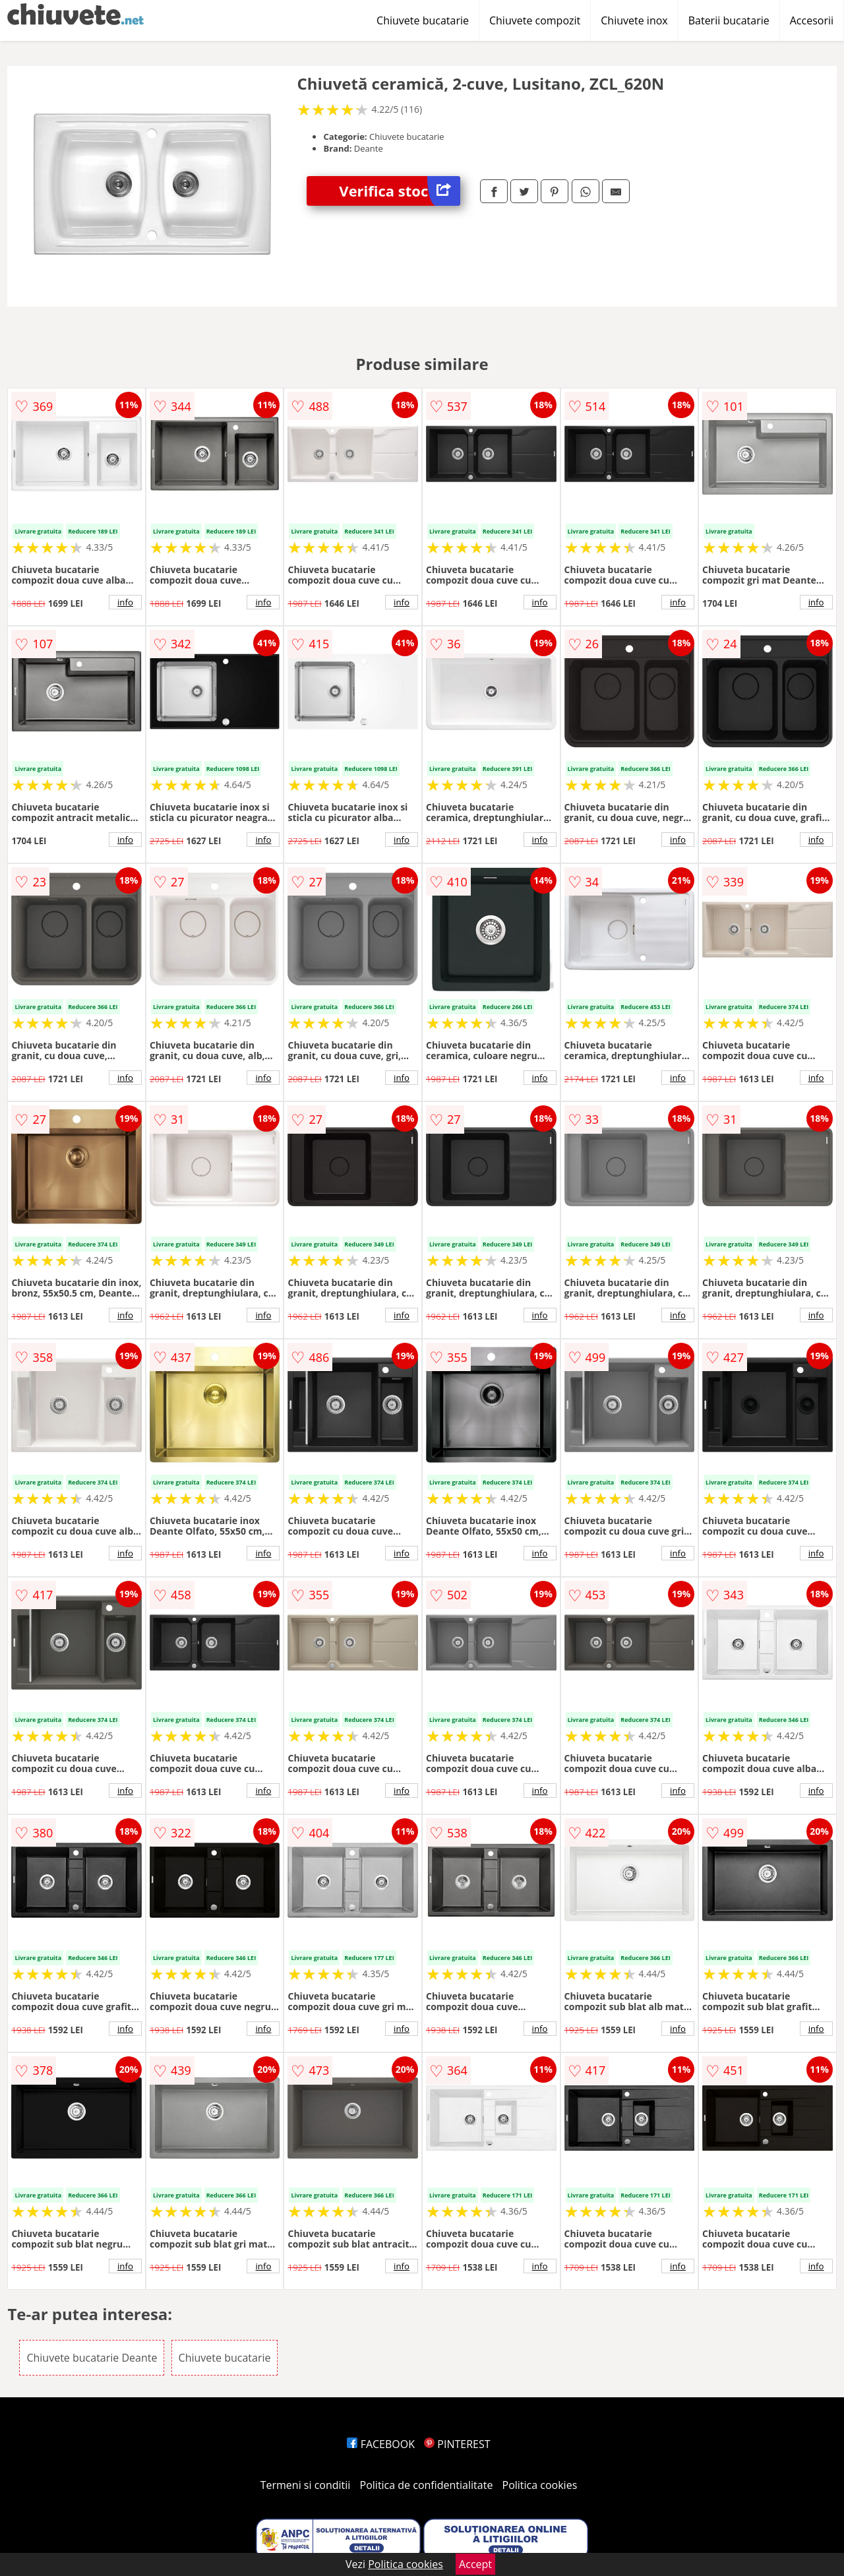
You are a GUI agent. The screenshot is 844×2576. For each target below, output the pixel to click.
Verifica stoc (399, 191)
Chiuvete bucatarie (423, 20)
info (125, 602)
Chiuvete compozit (534, 20)
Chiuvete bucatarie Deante (91, 2357)
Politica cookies (540, 2485)
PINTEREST (457, 2444)
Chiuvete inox (634, 20)
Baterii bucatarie (728, 20)
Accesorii (811, 20)
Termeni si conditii (305, 2485)
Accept (475, 2564)
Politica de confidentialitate (426, 2485)
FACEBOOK (381, 2444)
